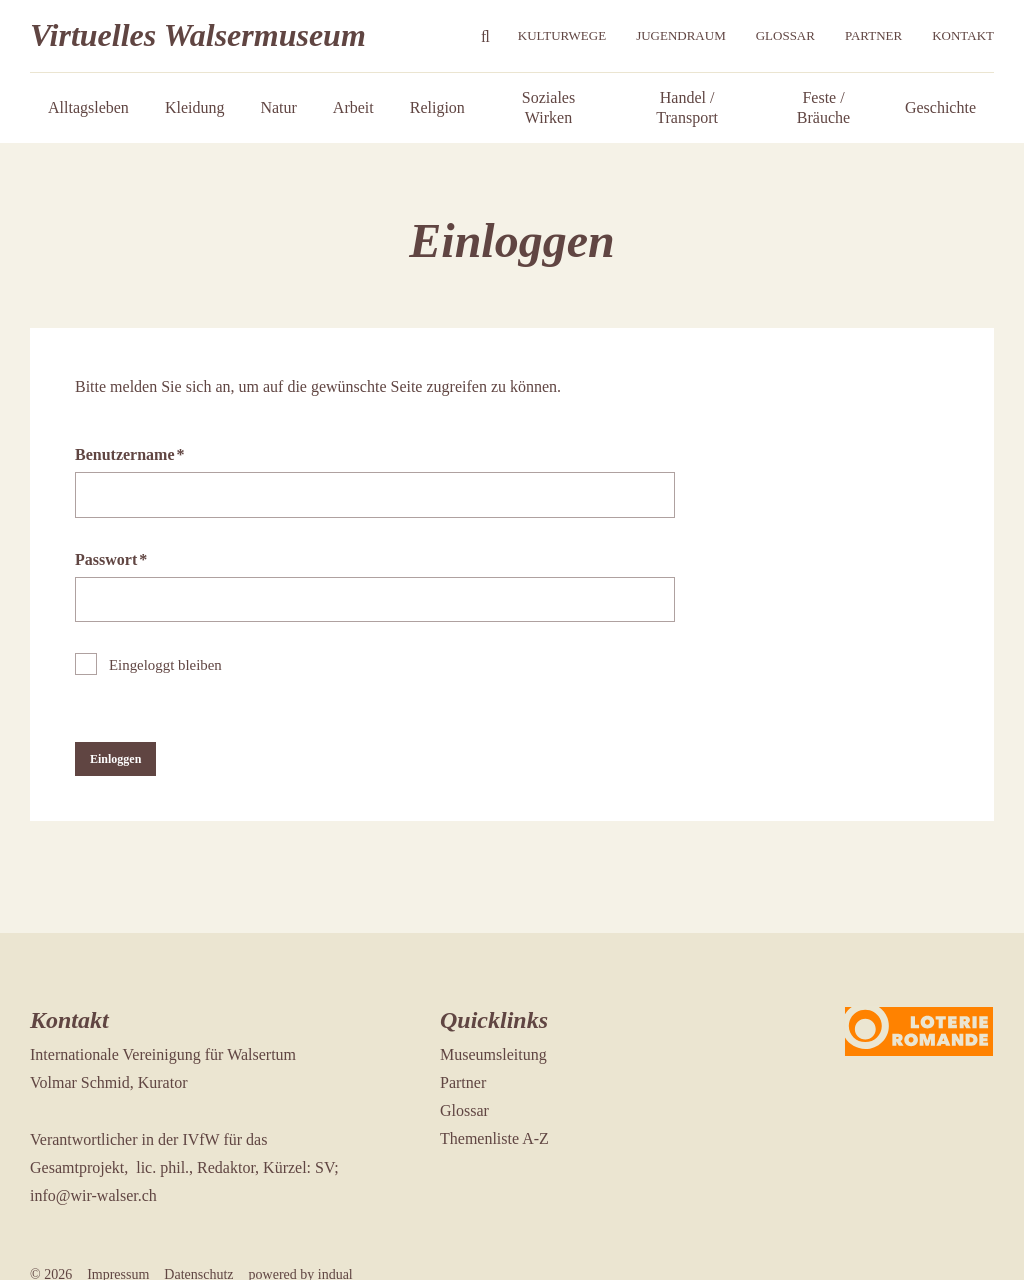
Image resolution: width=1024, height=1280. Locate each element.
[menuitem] (562, 36)
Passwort (111, 566)
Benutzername (130, 460)
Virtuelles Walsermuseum (198, 35)
